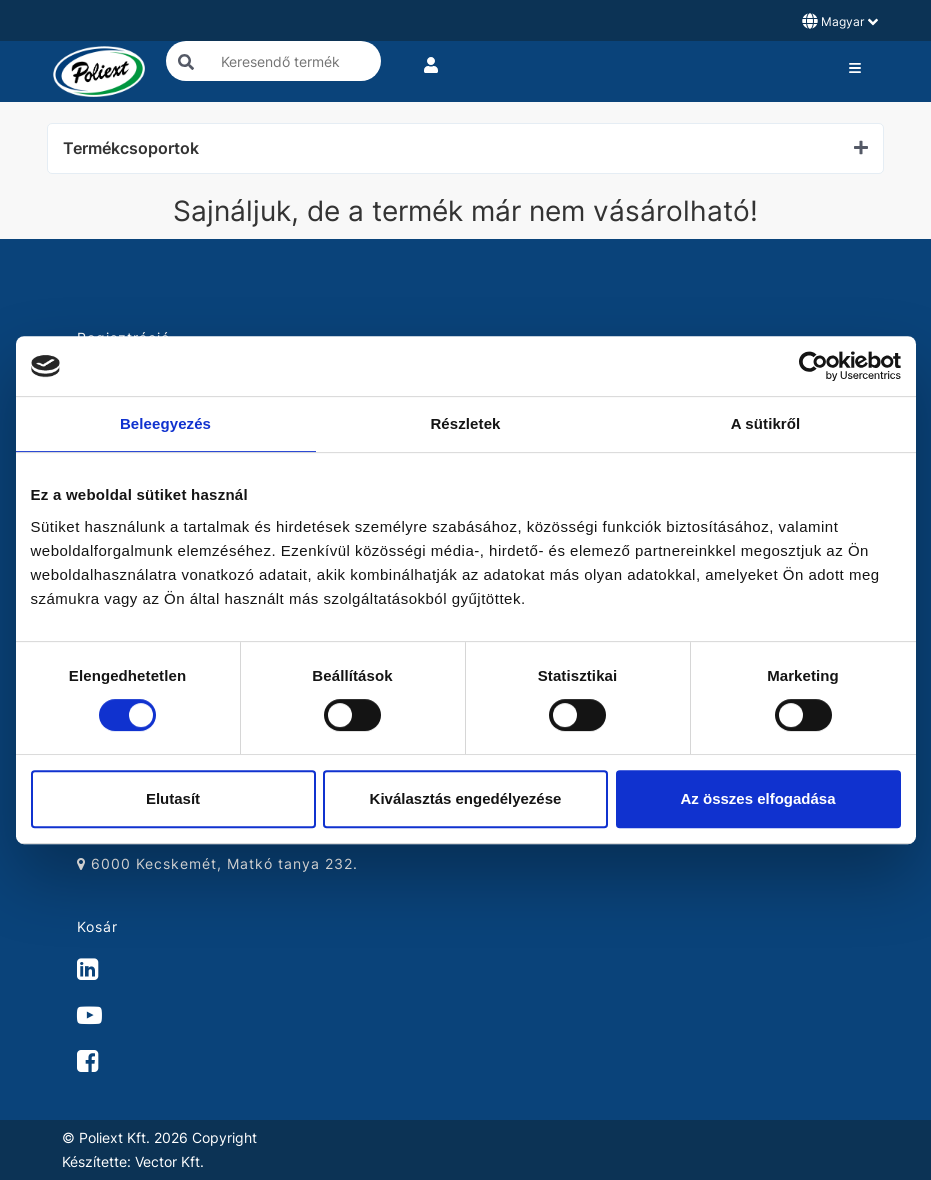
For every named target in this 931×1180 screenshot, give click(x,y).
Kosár (97, 926)
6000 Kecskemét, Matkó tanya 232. (217, 863)
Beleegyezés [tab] (165, 423)
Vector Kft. (169, 1162)
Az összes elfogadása (757, 798)
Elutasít (173, 798)
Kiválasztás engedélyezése (466, 798)
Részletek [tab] (465, 423)
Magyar (840, 21)
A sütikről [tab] (766, 423)
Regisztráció (123, 337)
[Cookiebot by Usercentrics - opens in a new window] (813, 366)
